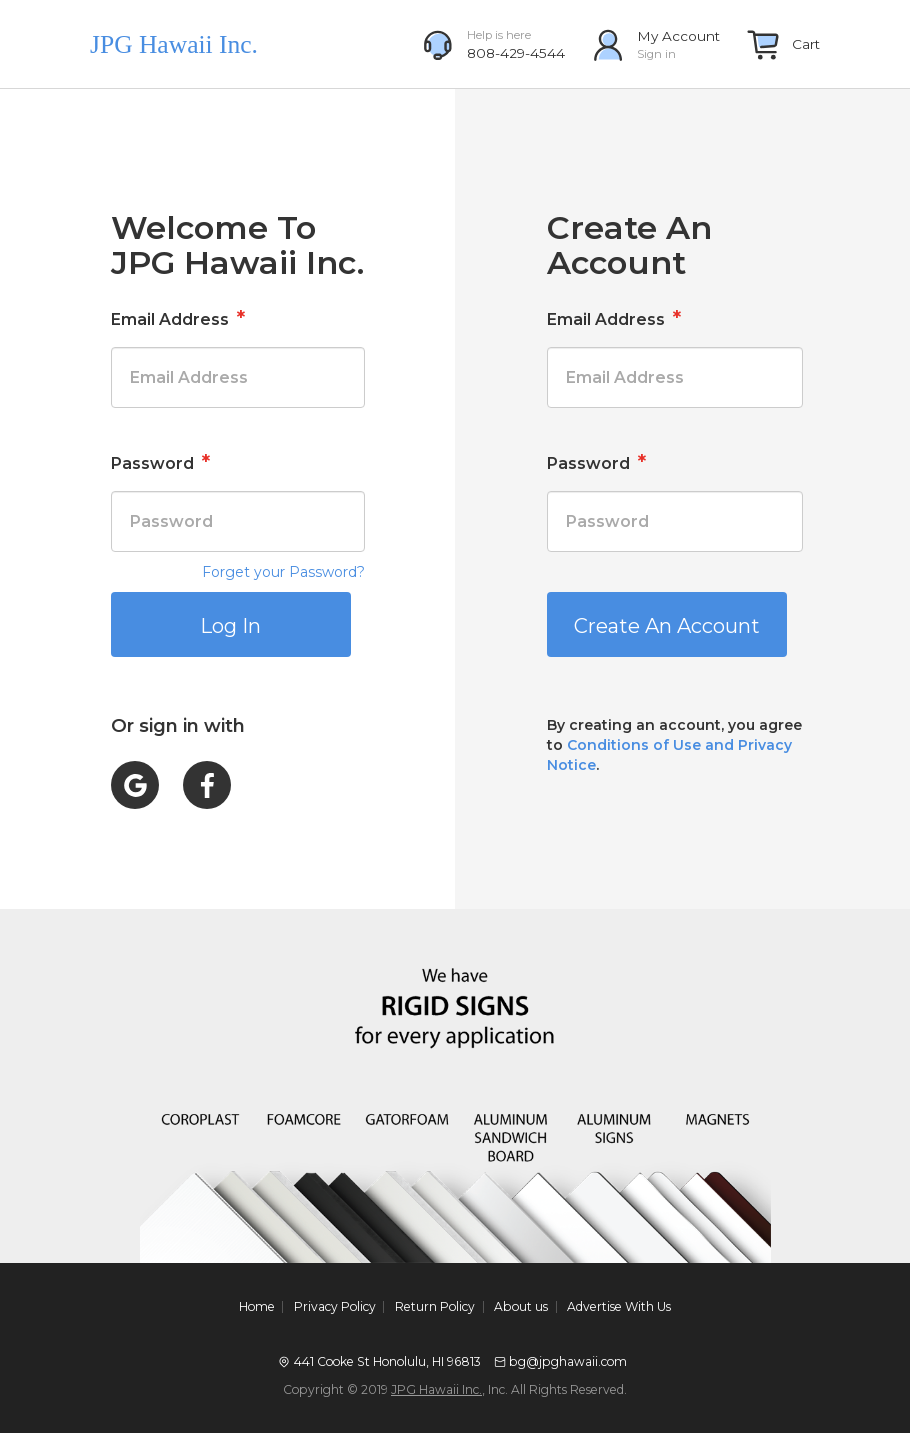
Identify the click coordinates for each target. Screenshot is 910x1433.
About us (521, 1307)
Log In (230, 626)
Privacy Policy (335, 1307)
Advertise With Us (619, 1307)
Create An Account (667, 626)
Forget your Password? (283, 572)
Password (160, 462)
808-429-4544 (516, 53)
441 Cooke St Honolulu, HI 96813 (387, 1361)
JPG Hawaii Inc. (436, 1389)
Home (257, 1307)
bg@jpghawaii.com (568, 1361)
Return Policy (435, 1307)
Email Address (178, 318)
